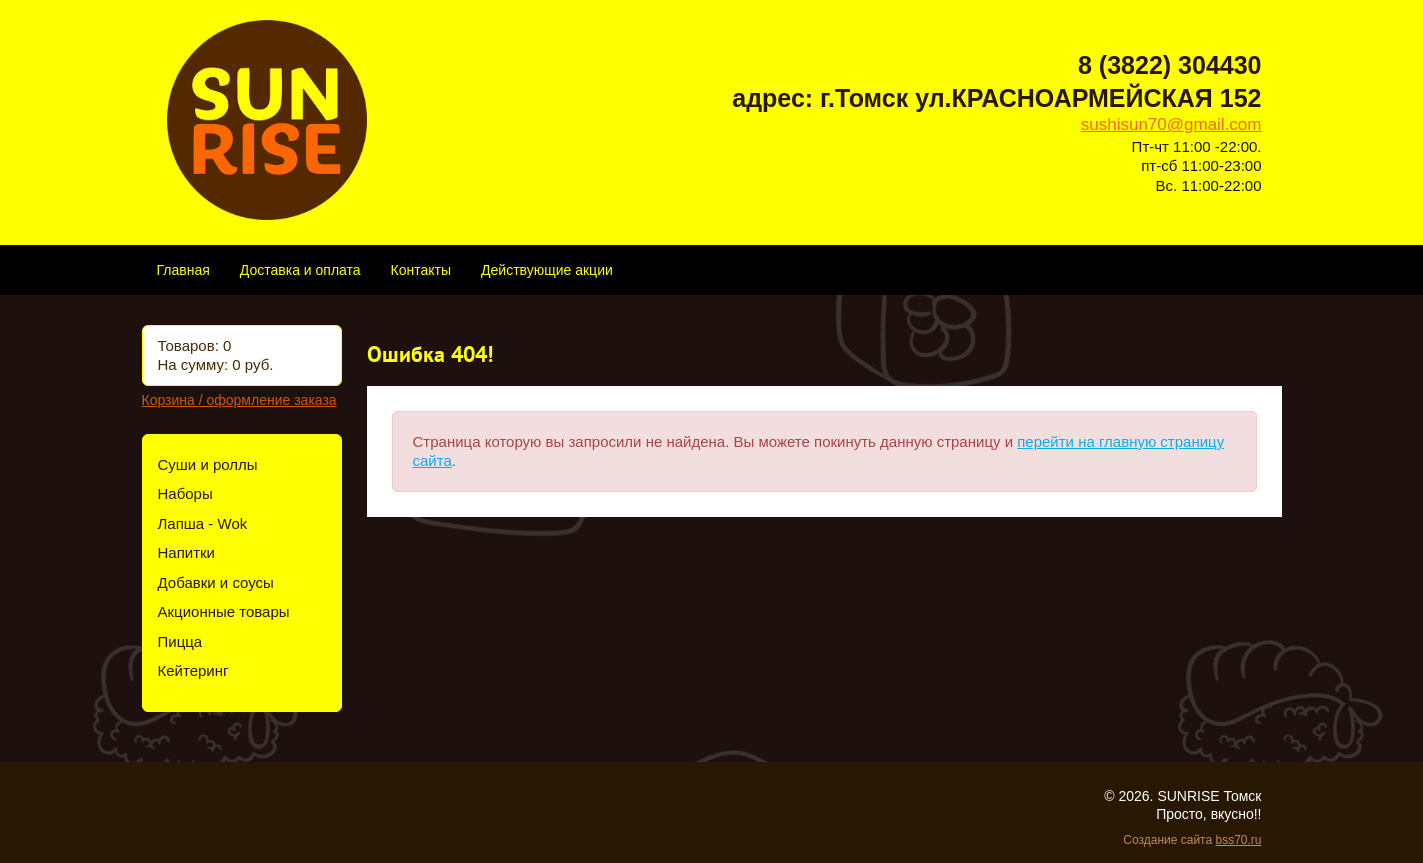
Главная (183, 270)
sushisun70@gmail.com (1171, 124)
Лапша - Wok (203, 523)
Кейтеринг (193, 670)
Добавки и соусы (216, 582)
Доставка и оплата (300, 270)
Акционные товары (224, 611)
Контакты (421, 270)
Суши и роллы (208, 464)
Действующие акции (547, 270)
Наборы (185, 493)
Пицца (180, 641)
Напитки (187, 552)
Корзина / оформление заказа (239, 400)
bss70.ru (1238, 840)
